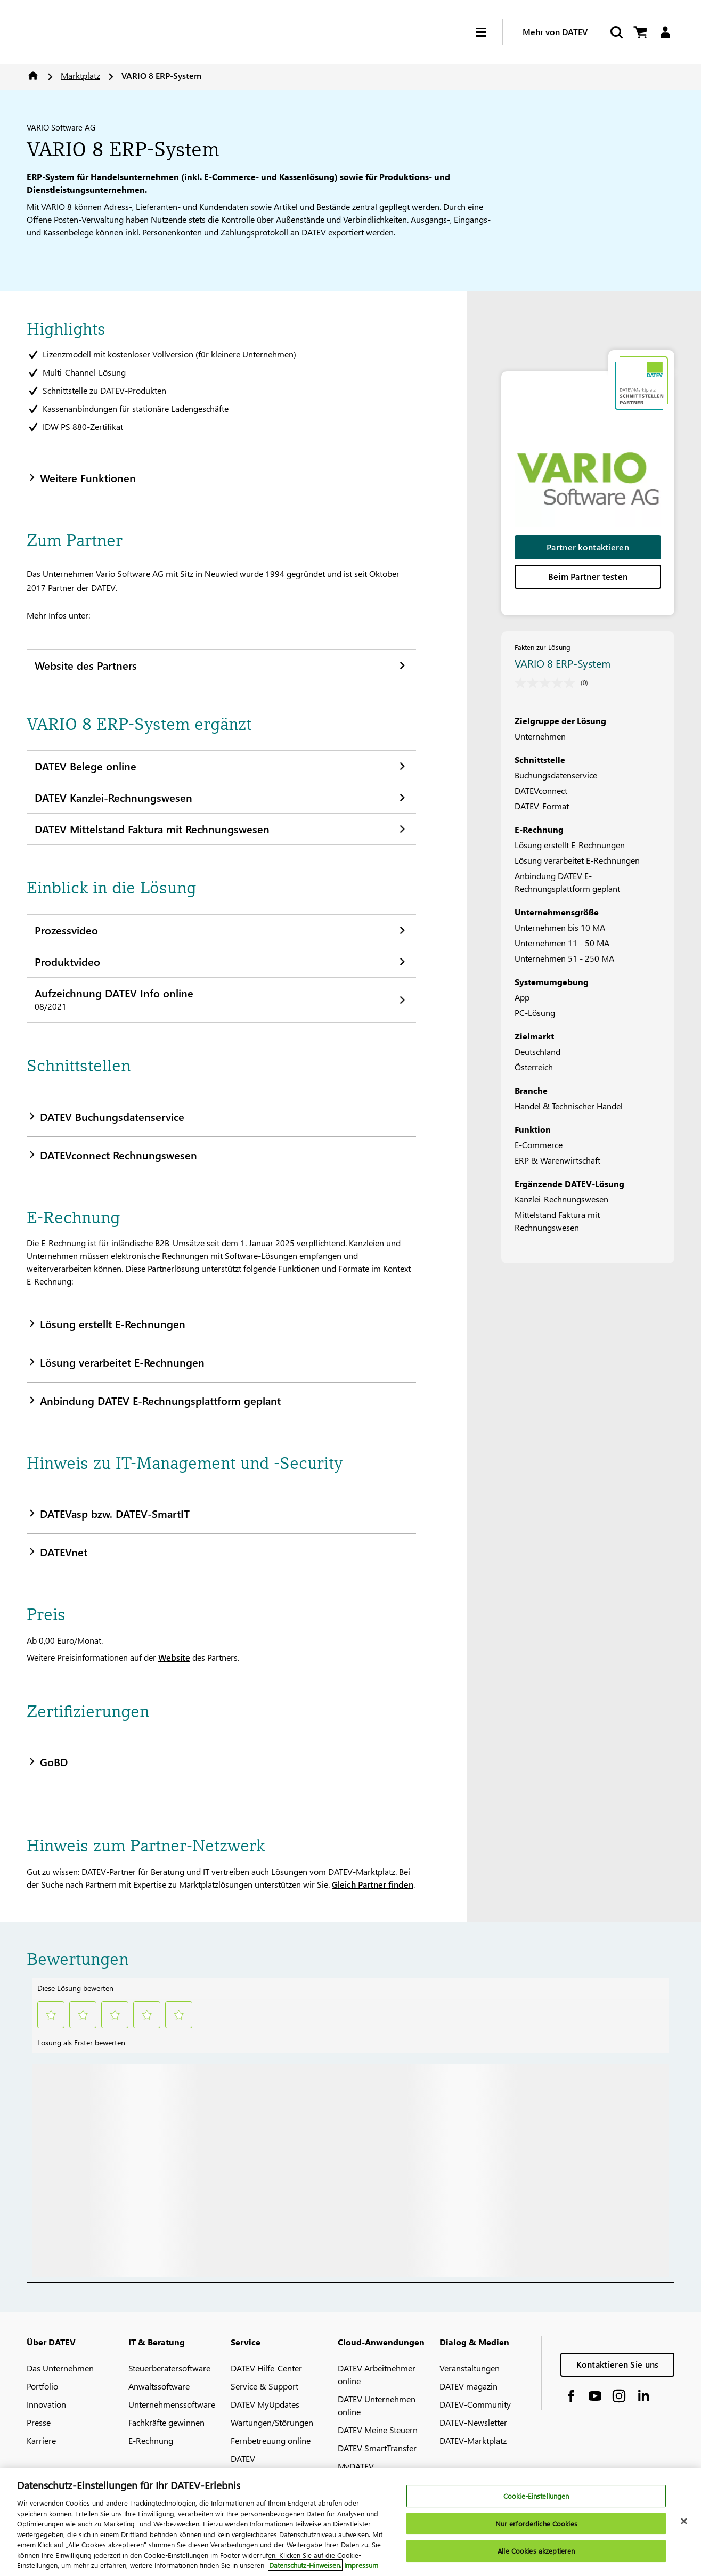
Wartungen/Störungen (272, 2422)
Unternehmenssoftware (171, 2404)
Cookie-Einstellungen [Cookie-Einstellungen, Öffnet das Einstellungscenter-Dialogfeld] (536, 2495)
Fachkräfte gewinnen (166, 2422)
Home (33, 75)
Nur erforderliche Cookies (536, 2523)
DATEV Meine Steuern (378, 2429)
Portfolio (42, 2386)
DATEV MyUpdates (265, 2404)
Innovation (46, 2404)
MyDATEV (356, 2466)
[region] (350, 2522)
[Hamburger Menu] (489, 32)
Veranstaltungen (469, 2368)
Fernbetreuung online (271, 2440)
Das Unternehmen (60, 2368)
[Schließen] (684, 2521)
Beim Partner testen (588, 576)
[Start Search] (616, 32)
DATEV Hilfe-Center (266, 2368)
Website (174, 1657)
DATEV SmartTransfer (377, 2447)
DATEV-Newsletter (473, 2422)
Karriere (41, 2440)
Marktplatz (80, 75)
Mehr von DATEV (555, 31)
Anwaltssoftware (159, 2386)
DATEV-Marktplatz (473, 2440)
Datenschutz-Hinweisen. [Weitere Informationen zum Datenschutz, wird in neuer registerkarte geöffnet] (305, 2565)
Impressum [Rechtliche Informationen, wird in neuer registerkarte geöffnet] (361, 2565)
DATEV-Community (475, 2404)
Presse (39, 2422)
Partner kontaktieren (588, 546)
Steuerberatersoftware (169, 2368)
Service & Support (264, 2386)
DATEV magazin (468, 2386)
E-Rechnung (150, 2440)
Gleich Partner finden (372, 1884)
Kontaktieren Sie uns (617, 2364)
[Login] (665, 32)
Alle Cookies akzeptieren (536, 2551)
